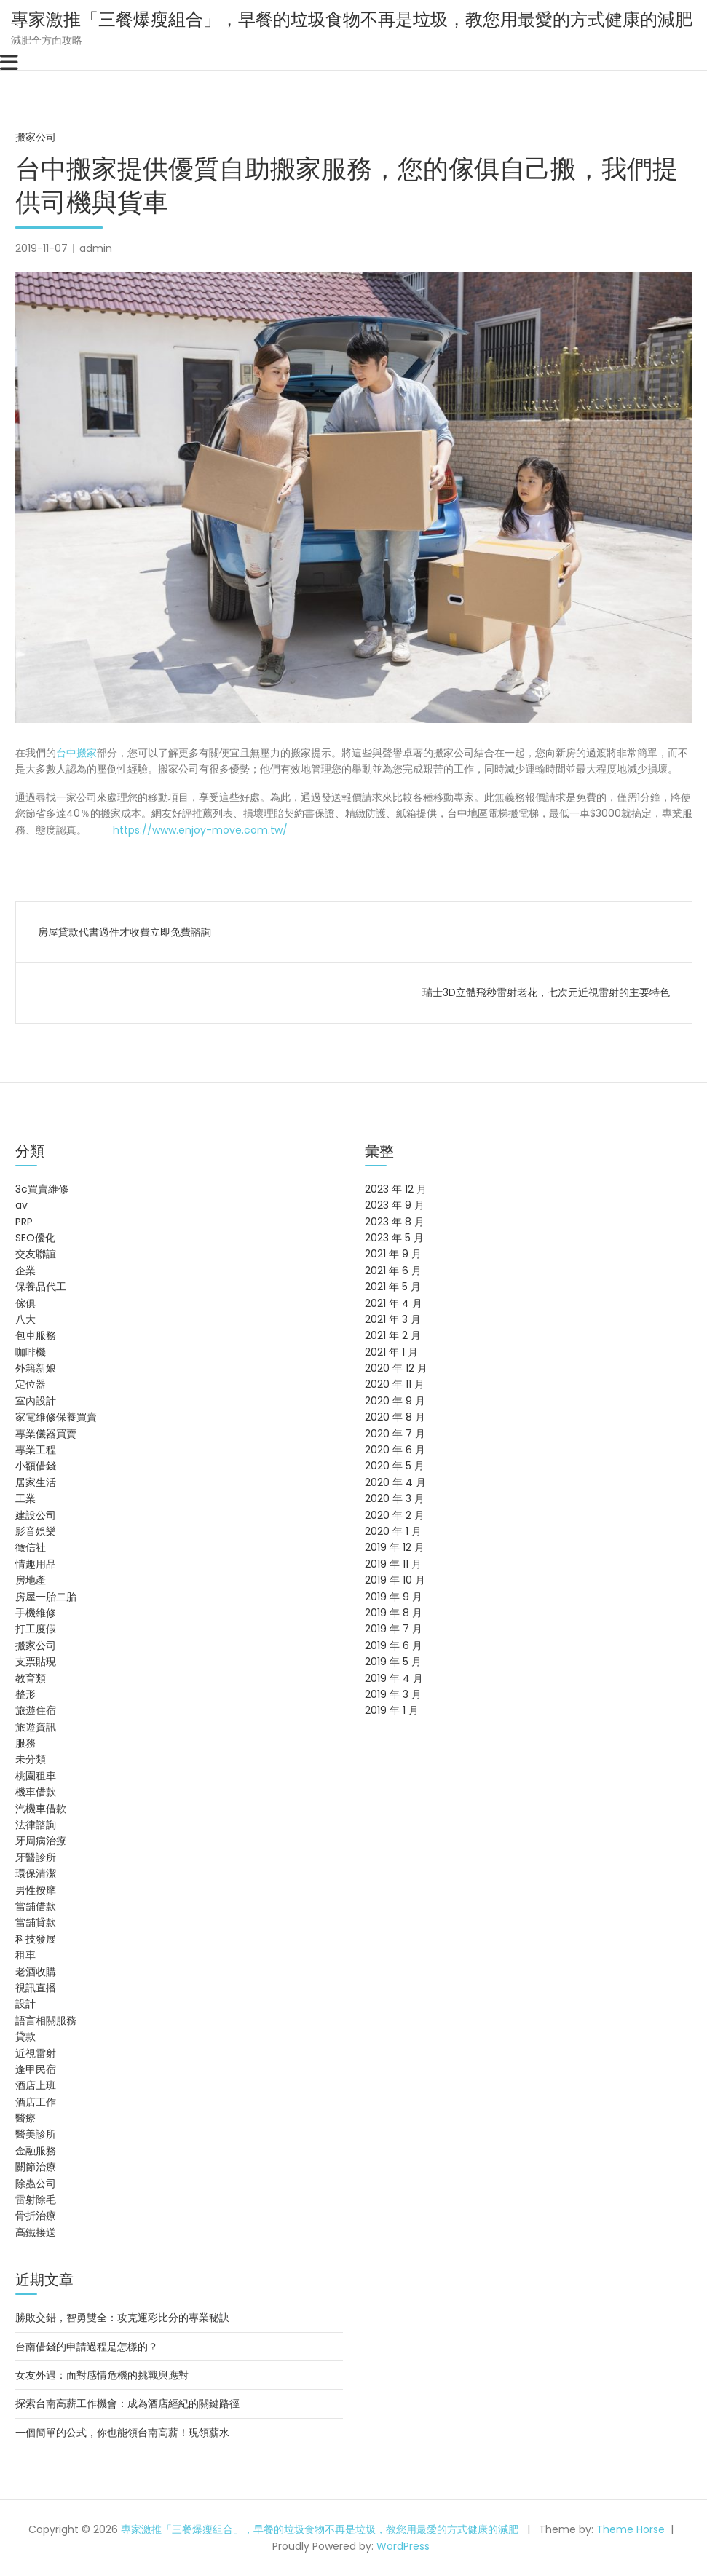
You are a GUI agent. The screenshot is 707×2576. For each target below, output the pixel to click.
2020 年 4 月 (395, 1482)
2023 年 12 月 (396, 1189)
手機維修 (35, 1612)
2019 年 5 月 (393, 1661)
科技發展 (35, 1939)
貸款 (25, 2036)
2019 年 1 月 (392, 1710)
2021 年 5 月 (393, 1286)
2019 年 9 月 (393, 1596)
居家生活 (35, 1482)
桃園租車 (35, 1776)
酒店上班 (35, 2085)
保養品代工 (40, 1286)
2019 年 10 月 (395, 1580)
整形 (25, 1694)
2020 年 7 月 (395, 1433)
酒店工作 (35, 2102)
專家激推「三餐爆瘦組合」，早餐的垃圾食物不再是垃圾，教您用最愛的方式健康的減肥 (351, 19)
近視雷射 (35, 2053)
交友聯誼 (35, 1253)
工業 (25, 1498)
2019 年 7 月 (393, 1628)
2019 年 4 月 (394, 1678)
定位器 (30, 1384)
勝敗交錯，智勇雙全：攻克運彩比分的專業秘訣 (122, 2317)
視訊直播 (35, 1987)
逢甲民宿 (35, 2069)
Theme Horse (630, 2529)
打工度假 (35, 1628)
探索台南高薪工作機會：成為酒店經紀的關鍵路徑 (127, 2403)
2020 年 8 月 (395, 1417)
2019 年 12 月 (394, 1547)
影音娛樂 (35, 1531)
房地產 (30, 1580)
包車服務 (35, 1335)
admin (95, 248)
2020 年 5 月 (394, 1465)
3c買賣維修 (41, 1189)
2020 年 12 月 (396, 1368)
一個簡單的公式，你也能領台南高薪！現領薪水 (122, 2432)
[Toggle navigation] (9, 62)
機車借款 (35, 1792)
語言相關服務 (45, 2020)
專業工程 (35, 1449)
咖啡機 (30, 1352)
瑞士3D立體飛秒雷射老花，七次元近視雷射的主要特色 (546, 992)
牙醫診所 (35, 1857)
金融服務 (35, 2151)
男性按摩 (35, 1890)
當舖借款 (35, 1906)
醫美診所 (35, 2134)
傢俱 (25, 1303)
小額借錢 (35, 1465)
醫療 (25, 2118)
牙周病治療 (40, 1840)
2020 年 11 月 (394, 1384)
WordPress (403, 2546)
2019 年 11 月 (393, 1564)
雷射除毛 (35, 2199)
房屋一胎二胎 (45, 1596)
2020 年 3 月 (394, 1498)
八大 (25, 1319)
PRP (24, 1221)
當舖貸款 (35, 1922)
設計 (25, 2003)
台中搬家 (76, 753)
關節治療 (35, 2167)
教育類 (30, 1678)
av (21, 1205)
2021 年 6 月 (393, 1270)
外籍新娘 (35, 1368)
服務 (25, 1743)
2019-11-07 (41, 248)
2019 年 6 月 (393, 1645)
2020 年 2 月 (394, 1515)
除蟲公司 (35, 2183)
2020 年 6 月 (395, 1449)
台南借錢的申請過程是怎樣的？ (86, 2346)
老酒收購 (35, 1971)
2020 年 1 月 (393, 1531)
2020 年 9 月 (395, 1401)
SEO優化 (35, 1237)
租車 (25, 1955)
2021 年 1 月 (391, 1352)
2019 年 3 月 (393, 1694)
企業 (25, 1270)
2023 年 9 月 (394, 1205)
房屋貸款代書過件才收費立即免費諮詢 (124, 932)
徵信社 (30, 1547)
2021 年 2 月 (393, 1335)
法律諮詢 (35, 1824)
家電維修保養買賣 (56, 1417)
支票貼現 (35, 1661)
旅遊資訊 (35, 1727)
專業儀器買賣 (45, 1433)
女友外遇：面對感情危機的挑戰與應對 (102, 2375)
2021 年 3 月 (393, 1319)
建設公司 (35, 1515)
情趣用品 (35, 1564)
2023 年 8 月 (394, 1221)
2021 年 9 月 (393, 1253)
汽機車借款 (40, 1808)
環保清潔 (35, 1873)
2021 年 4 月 (393, 1303)
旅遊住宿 (35, 1710)
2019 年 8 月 (393, 1612)
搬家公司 (35, 137)
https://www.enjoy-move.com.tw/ (199, 830)
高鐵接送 (35, 2232)
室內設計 (35, 1401)
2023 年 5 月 (394, 1237)
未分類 (30, 1759)
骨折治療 (35, 2215)
